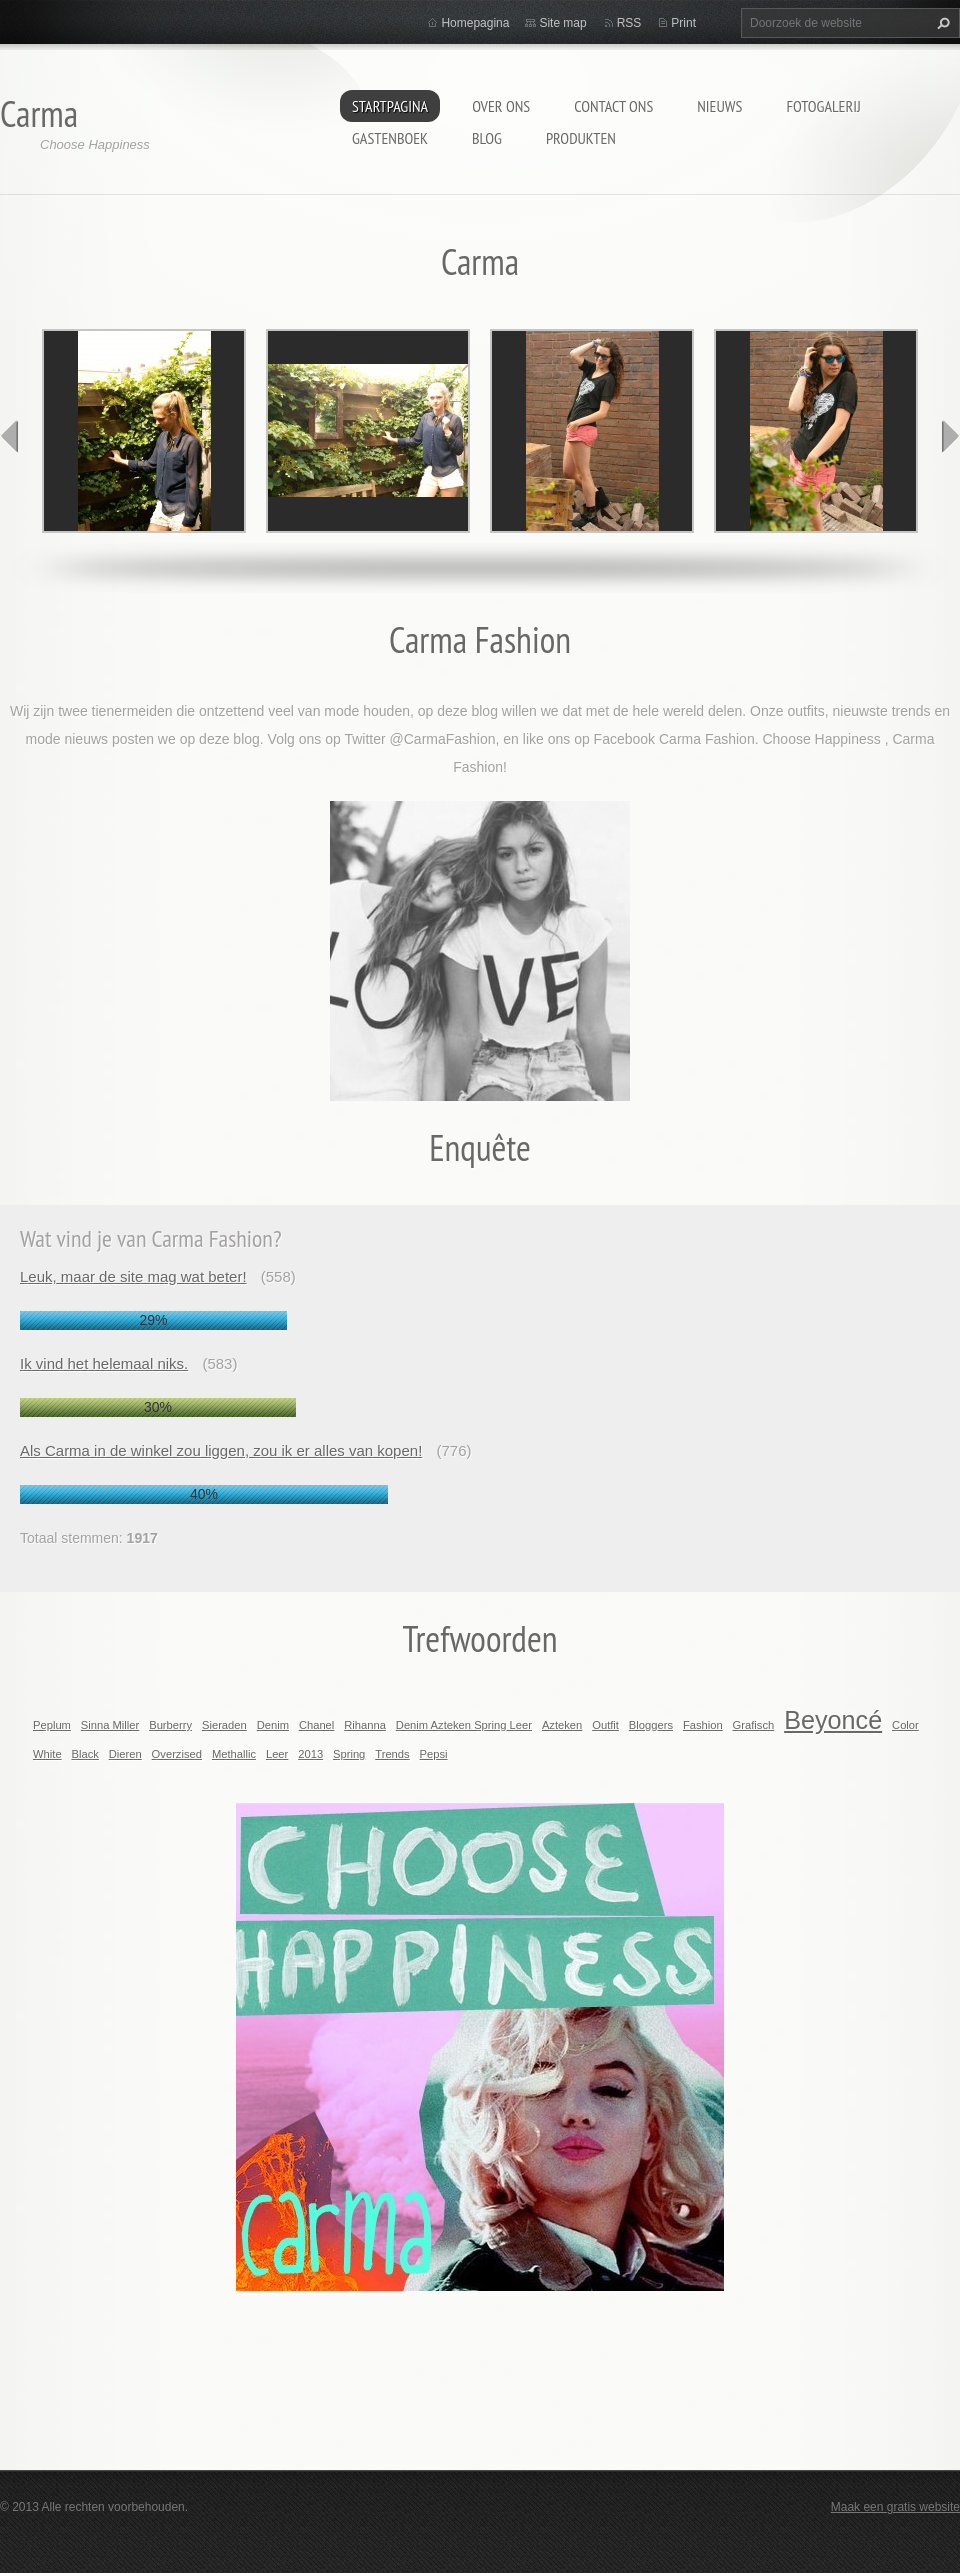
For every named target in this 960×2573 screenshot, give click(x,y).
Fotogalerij (823, 106)
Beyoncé (833, 1720)
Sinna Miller (110, 1725)
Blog (487, 138)
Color (905, 1725)
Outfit (605, 1725)
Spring (349, 1754)
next (950, 436)
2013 (310, 1754)
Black (85, 1754)
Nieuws (719, 106)
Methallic (234, 1754)
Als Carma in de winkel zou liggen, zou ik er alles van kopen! (221, 1450)
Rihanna (365, 1725)
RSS (629, 23)
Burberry (170, 1725)
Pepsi (434, 1754)
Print (683, 23)
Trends (392, 1754)
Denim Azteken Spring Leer (464, 1725)
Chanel (316, 1725)
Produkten (581, 138)
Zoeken (941, 23)
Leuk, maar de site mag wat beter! (133, 1276)
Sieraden (224, 1725)
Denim (273, 1725)
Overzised (177, 1754)
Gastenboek (390, 138)
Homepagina (475, 23)
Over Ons (501, 106)
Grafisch (754, 1725)
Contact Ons (613, 106)
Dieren (125, 1754)
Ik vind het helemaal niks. (104, 1363)
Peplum (52, 1725)
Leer (277, 1754)
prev (10, 436)
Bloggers (651, 1725)
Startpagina (390, 106)
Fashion (703, 1725)
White (47, 1754)
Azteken (562, 1725)
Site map (562, 23)
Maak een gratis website (895, 2507)
